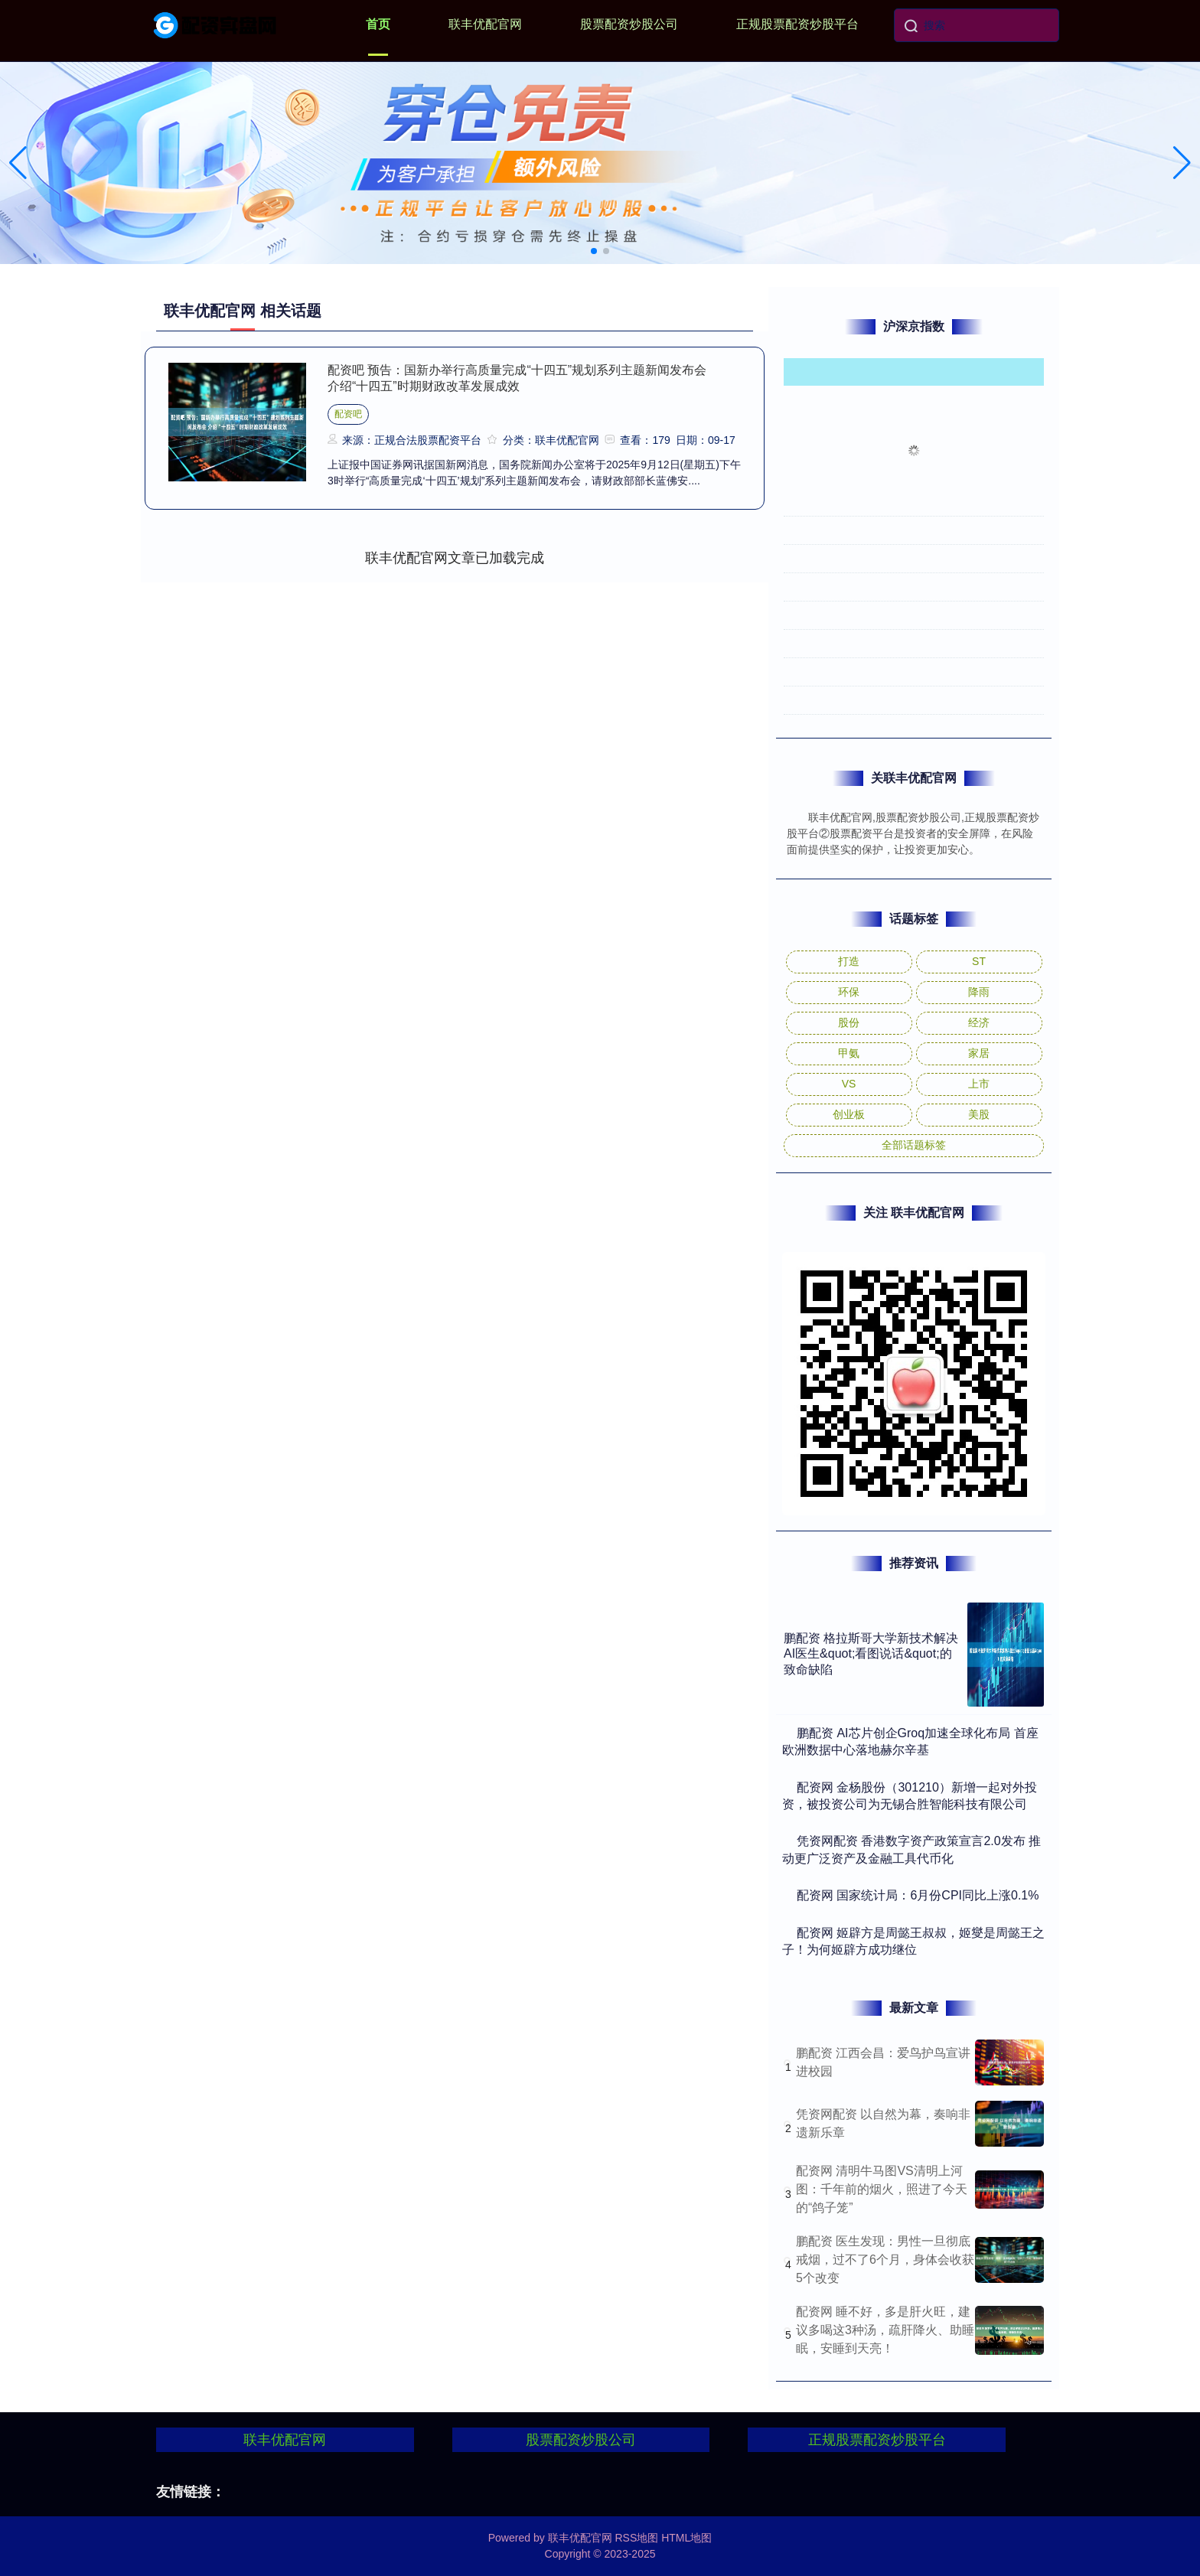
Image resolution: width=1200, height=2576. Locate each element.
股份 (848, 1022)
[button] (1182, 163)
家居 (979, 1053)
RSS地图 (636, 2538)
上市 (979, 1084)
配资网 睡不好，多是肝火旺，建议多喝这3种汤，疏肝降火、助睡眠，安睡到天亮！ (885, 2330)
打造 (848, 961)
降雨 (979, 992)
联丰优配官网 (485, 24)
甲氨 (848, 1053)
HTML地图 (686, 2538)
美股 (979, 1114)
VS (849, 1084)
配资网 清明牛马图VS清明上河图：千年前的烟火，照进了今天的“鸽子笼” (881, 2189)
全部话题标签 (914, 1145)
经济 (979, 1022)
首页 (378, 24)
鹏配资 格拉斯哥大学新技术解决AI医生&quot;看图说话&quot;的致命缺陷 (871, 1654)
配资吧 (348, 414)
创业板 (849, 1114)
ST (979, 961)
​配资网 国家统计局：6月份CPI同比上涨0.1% (918, 1895)
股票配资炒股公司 (629, 24)
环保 (848, 992)
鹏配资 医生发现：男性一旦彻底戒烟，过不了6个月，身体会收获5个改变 (885, 2259)
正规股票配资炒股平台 (797, 24)
